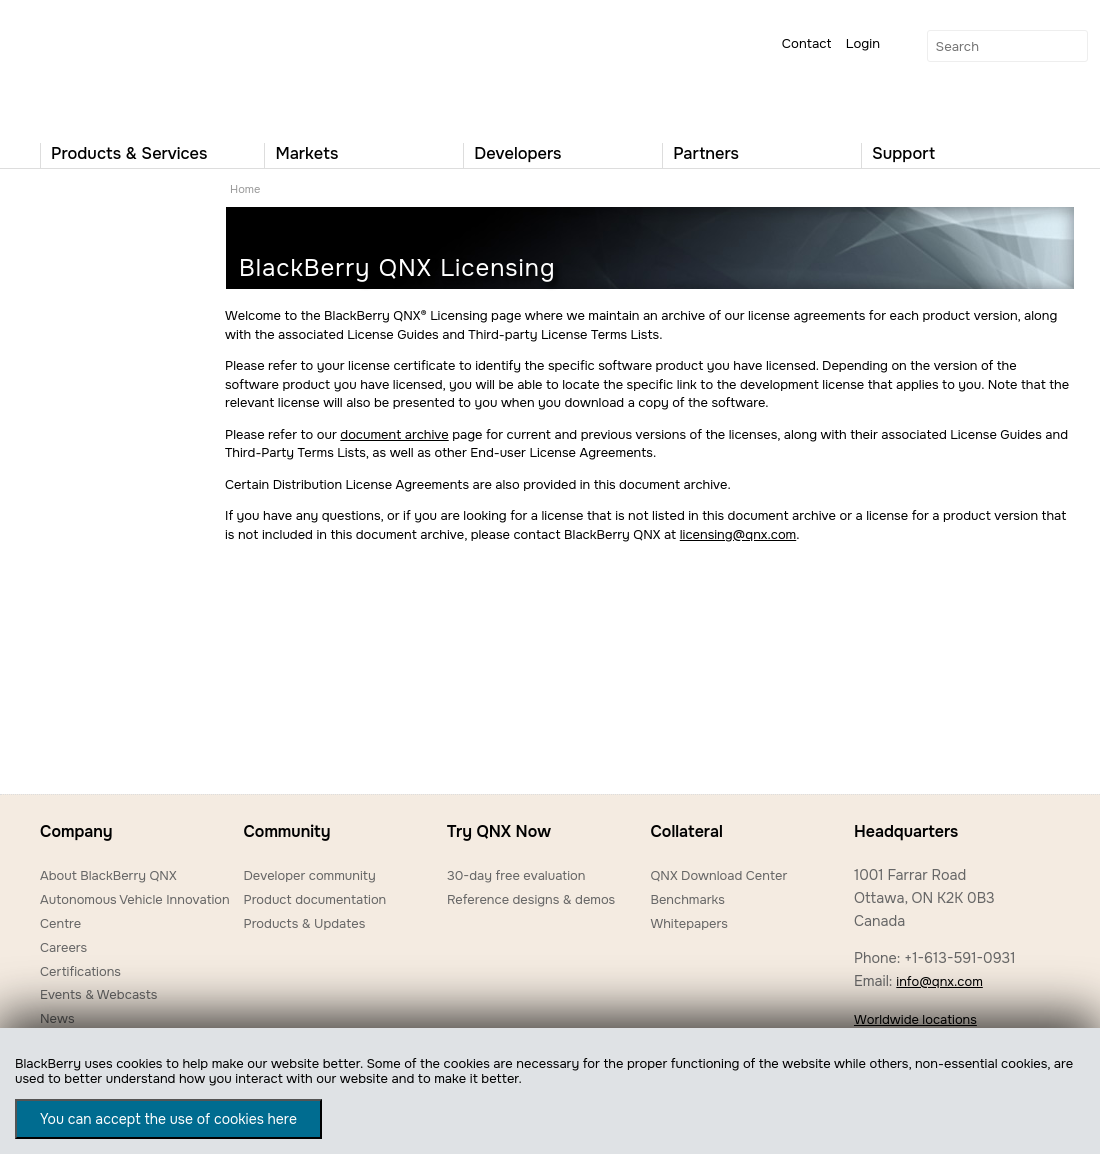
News (57, 1018)
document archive (394, 434)
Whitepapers (688, 923)
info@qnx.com (939, 981)
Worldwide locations (915, 1019)
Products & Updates (304, 923)
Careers (63, 947)
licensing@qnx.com (738, 534)
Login (863, 43)
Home (245, 189)
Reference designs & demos (531, 899)
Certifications (80, 971)
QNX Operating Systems (100, 66)
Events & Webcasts (98, 994)
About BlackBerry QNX (108, 875)
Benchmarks (687, 899)
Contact (807, 43)
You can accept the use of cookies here (168, 1119)
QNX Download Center (718, 875)
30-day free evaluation (516, 875)
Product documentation (314, 899)
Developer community (309, 875)
